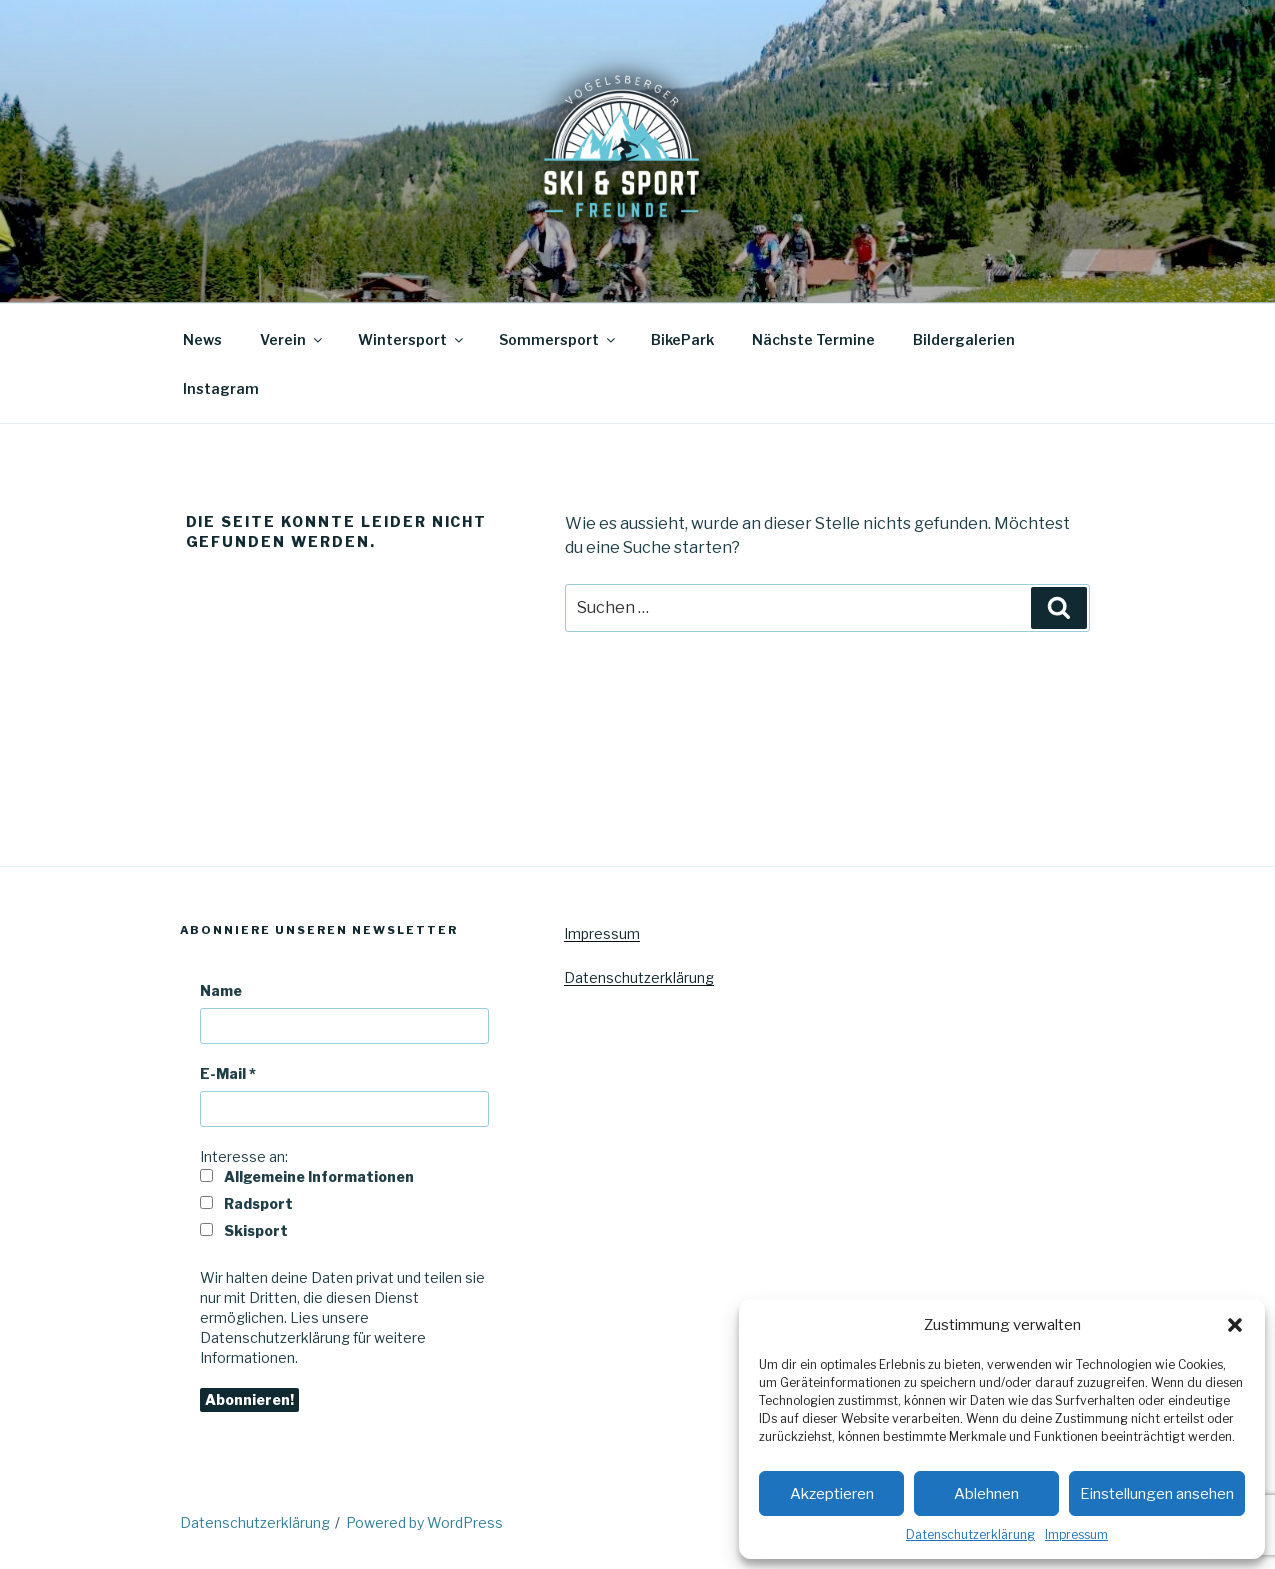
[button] (1235, 1325)
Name (221, 990)
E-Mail (228, 1073)
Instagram (221, 388)
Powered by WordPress (424, 1522)
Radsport (246, 1203)
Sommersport (558, 339)
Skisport (244, 1230)
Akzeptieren (832, 1494)
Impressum (1076, 1534)
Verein (292, 339)
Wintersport (412, 339)
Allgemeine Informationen (307, 1176)
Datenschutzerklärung (970, 1534)
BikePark (682, 339)
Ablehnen (986, 1494)
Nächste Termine (813, 339)
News (202, 339)
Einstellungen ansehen (1157, 1494)
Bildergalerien (964, 339)
